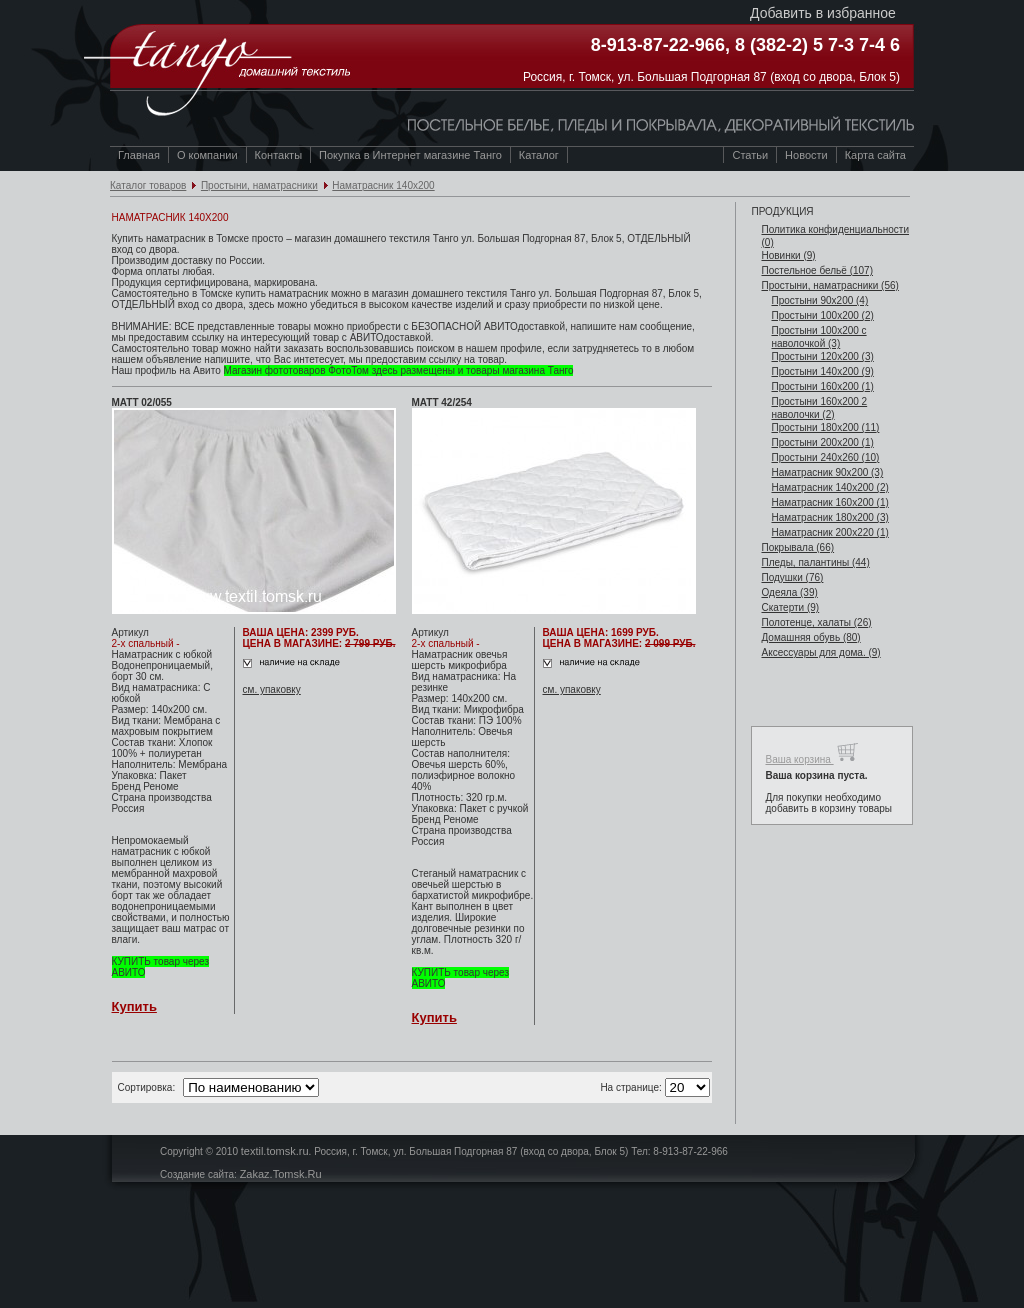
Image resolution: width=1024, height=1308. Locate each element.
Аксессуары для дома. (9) (820, 652)
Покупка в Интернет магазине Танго (410, 155)
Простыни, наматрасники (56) (829, 285)
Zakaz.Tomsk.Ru (281, 1174)
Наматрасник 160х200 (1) (829, 502)
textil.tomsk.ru (275, 1151)
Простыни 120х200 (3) (822, 356)
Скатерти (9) (790, 607)
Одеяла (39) (789, 592)
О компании (207, 155)
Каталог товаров (148, 185)
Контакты (279, 155)
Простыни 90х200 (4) (819, 300)
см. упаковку (272, 689)
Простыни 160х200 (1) (822, 386)
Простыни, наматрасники (259, 185)
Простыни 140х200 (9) (822, 371)
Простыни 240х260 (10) (825, 457)
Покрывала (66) (797, 547)
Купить (134, 1006)
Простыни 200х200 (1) (822, 442)
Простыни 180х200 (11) (825, 427)
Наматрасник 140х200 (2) (829, 487)
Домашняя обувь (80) (810, 637)
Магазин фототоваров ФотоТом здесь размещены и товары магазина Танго (399, 370)
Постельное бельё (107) (817, 270)
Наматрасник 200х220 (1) (829, 532)
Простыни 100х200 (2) (822, 315)
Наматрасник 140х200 (383, 185)
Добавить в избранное (823, 13)
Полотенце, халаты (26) (816, 622)
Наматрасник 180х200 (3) (829, 517)
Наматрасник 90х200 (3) (827, 472)
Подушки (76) (792, 577)
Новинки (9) (788, 255)
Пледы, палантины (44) (815, 562)
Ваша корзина (811, 752)
